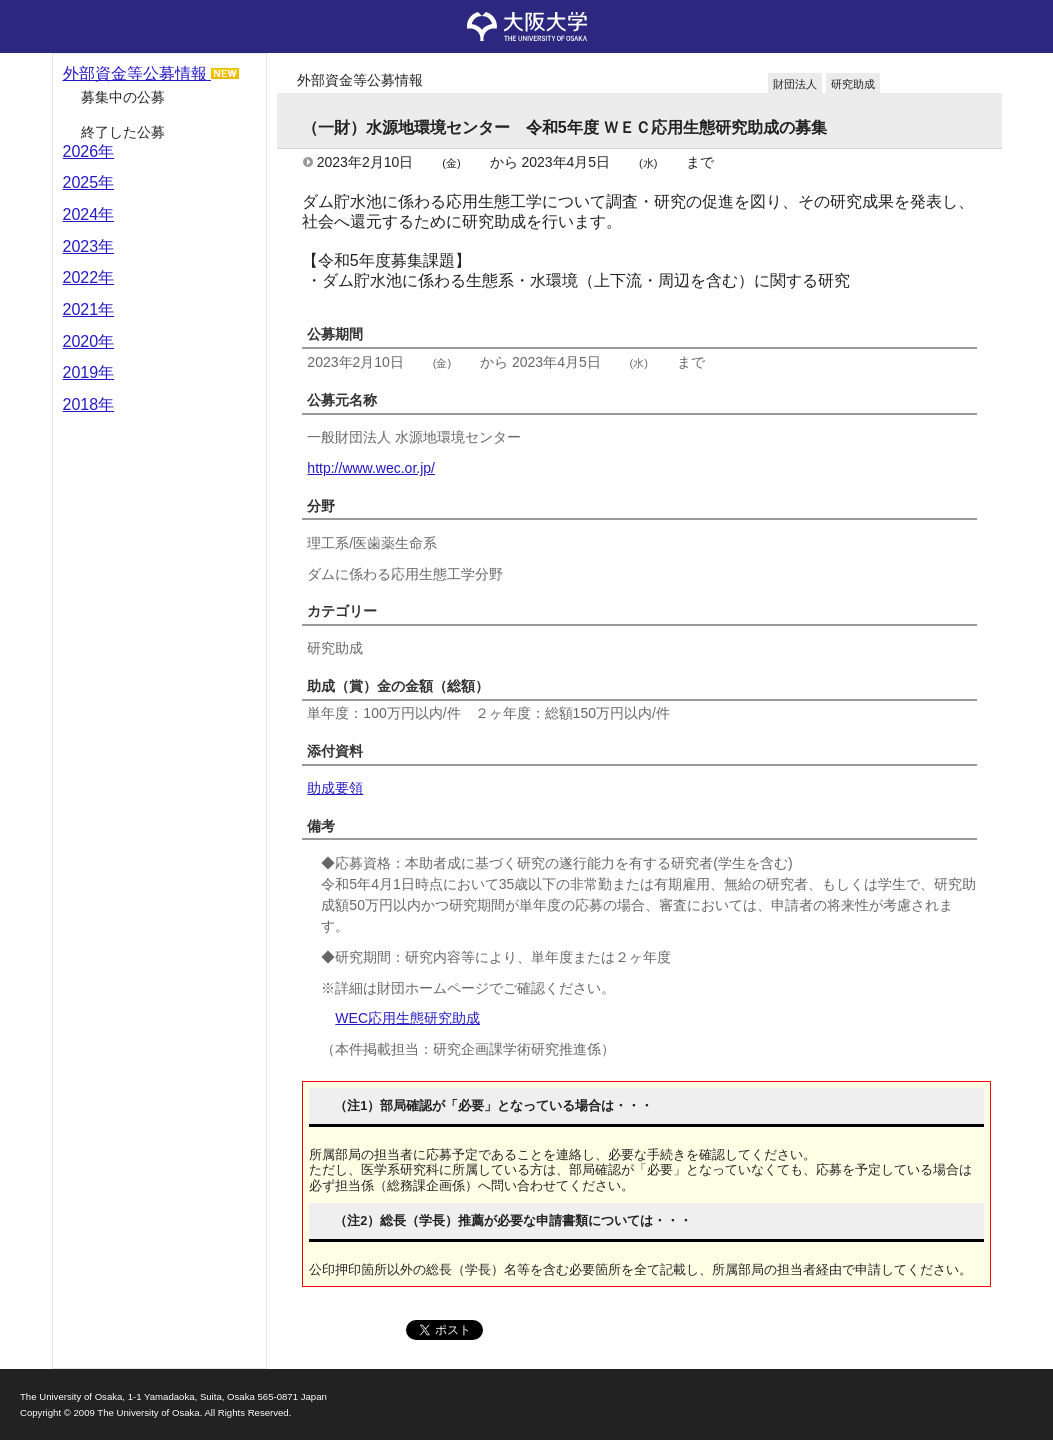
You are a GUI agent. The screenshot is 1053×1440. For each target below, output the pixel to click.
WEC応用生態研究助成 (407, 1018)
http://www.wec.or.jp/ (371, 468)
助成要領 (335, 788)
